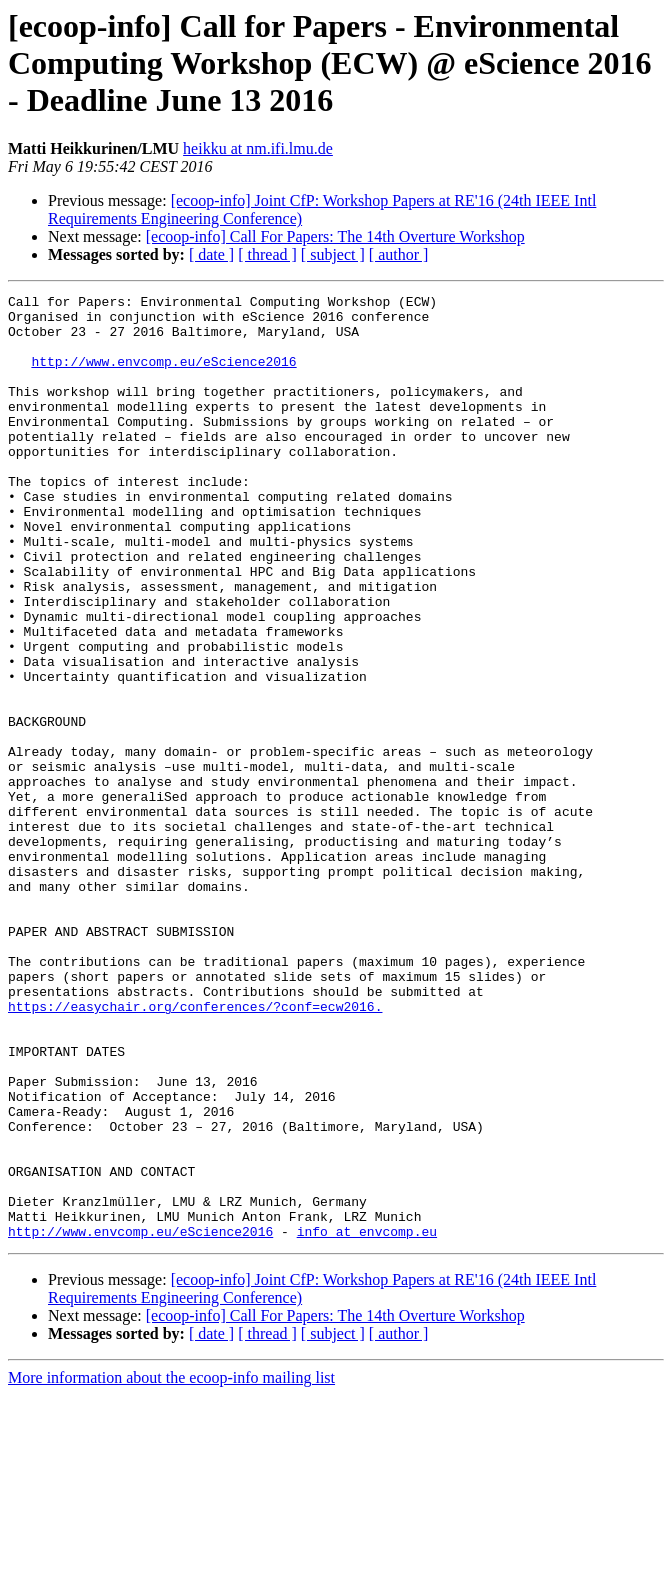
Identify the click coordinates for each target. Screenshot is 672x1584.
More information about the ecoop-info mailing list (171, 1566)
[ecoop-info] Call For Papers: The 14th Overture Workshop (335, 236)
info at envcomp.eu (367, 1420)
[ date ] (211, 254)
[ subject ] (333, 254)
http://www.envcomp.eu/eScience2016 (163, 376)
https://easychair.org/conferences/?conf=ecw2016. (195, 1150)
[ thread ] (267, 254)
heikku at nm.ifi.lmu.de (258, 148)
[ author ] (399, 254)
